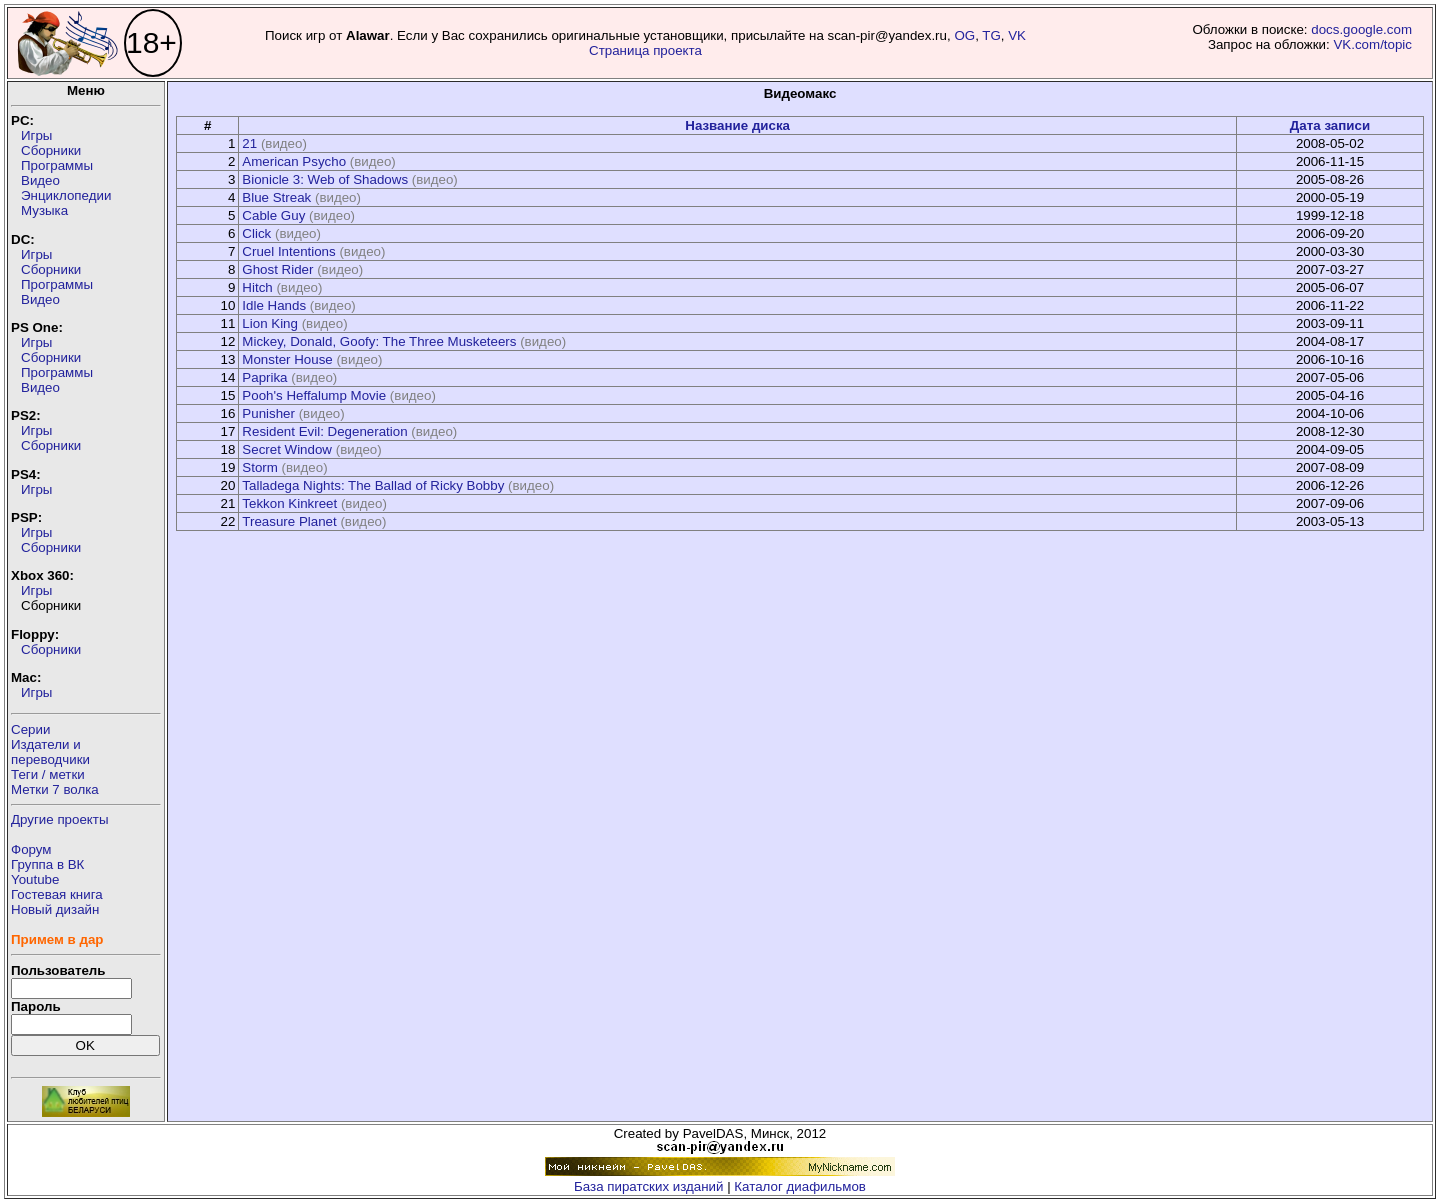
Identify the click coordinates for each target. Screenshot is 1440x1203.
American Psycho (294, 161)
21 (249, 143)
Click (256, 233)
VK (1017, 35)
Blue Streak (276, 197)
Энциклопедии (66, 195)
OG (964, 35)
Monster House (287, 359)
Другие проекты (60, 819)
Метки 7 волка (55, 789)
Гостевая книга (57, 894)
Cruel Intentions (288, 251)
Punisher (268, 413)
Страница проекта (645, 50)
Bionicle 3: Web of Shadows (325, 179)
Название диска (737, 125)
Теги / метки (48, 774)
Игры (36, 135)
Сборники (51, 150)
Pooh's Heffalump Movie (314, 395)
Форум (31, 849)
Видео (40, 180)
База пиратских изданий (648, 1186)
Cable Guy (273, 215)
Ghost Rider (277, 269)
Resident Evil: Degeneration (324, 431)
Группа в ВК (47, 864)
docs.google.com (1361, 29)
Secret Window (287, 449)
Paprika (264, 377)
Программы (57, 165)
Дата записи (1330, 125)
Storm (260, 467)
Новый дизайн (55, 909)
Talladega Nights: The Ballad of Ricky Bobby (373, 485)
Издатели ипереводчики (50, 752)
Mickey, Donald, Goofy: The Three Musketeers (379, 341)
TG (991, 35)
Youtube (35, 879)
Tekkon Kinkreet (289, 503)
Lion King (270, 323)
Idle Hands (274, 305)
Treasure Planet (289, 521)
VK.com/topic (1372, 44)
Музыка (44, 210)
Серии (30, 729)
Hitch (257, 287)
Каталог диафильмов (800, 1186)
